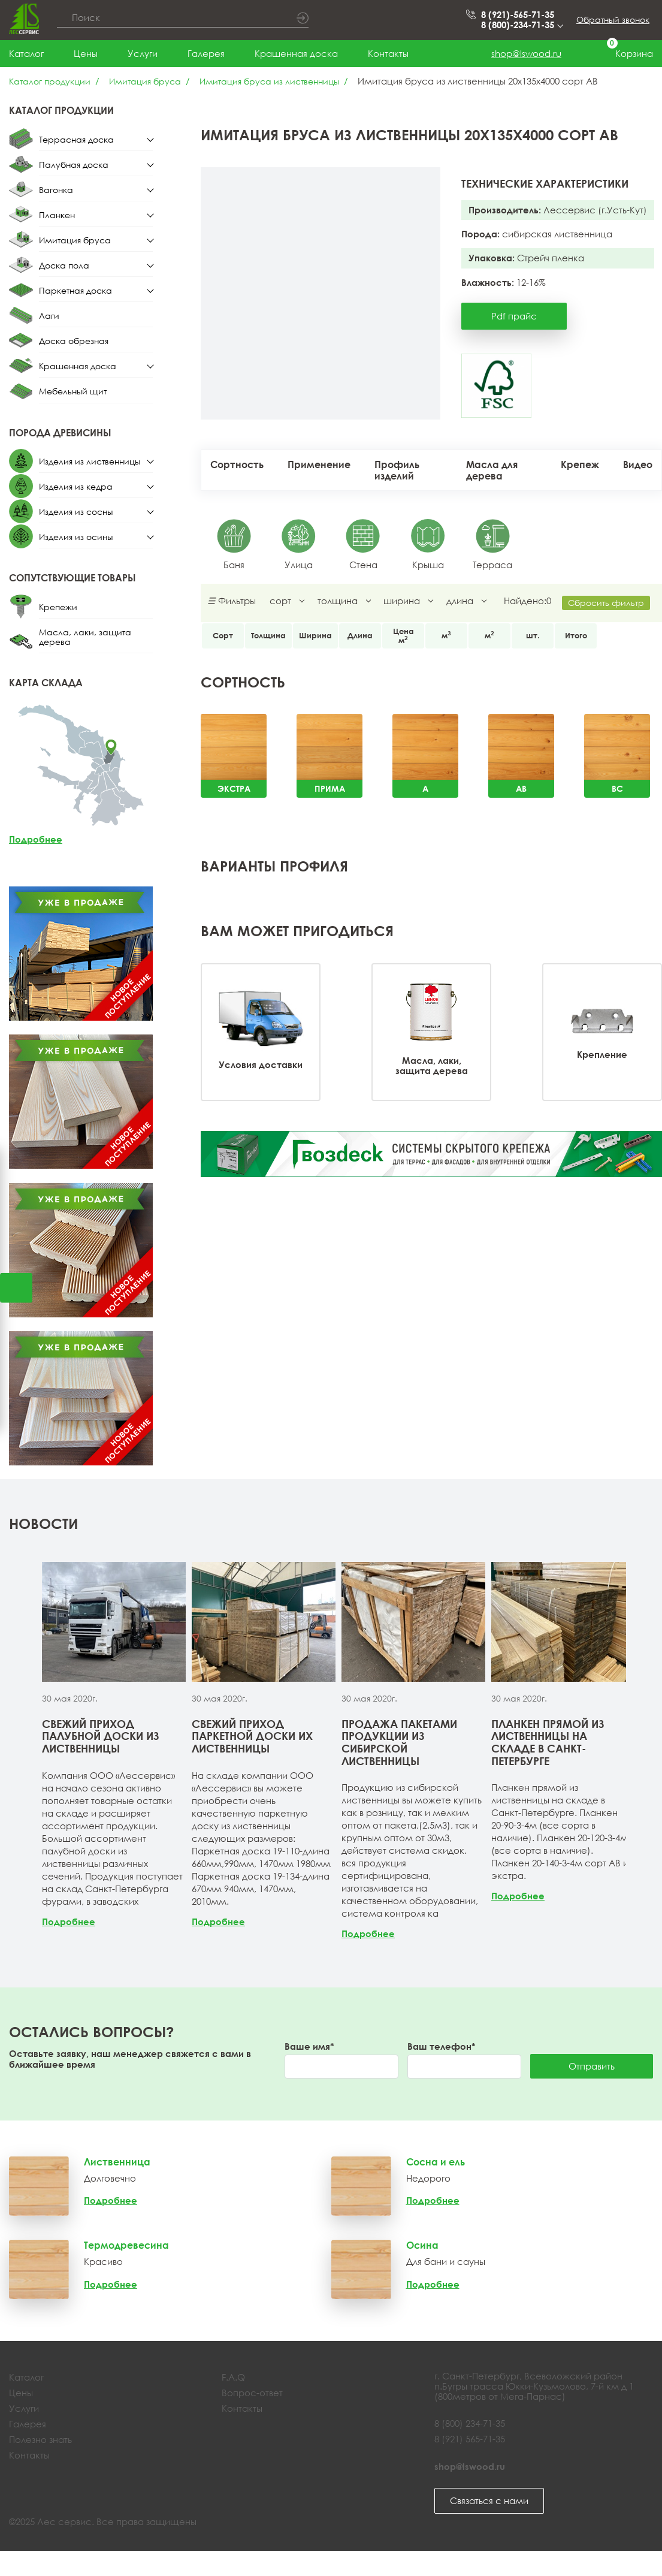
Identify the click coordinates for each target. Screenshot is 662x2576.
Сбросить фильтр (606, 603)
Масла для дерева (492, 470)
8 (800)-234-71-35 (521, 25)
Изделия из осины (76, 537)
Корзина (622, 53)
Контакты (388, 53)
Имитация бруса (145, 81)
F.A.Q (233, 2377)
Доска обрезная (73, 341)
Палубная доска (73, 164)
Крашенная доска (296, 53)
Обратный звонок (612, 19)
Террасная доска (76, 139)
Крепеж (580, 464)
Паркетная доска (75, 290)
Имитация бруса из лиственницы (269, 81)
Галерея (206, 53)
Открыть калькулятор (16, 1288)
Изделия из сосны (76, 511)
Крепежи (58, 607)
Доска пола (64, 265)
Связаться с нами (489, 2500)
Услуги (143, 53)
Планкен (57, 215)
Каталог (26, 53)
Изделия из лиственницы (89, 461)
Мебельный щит (73, 391)
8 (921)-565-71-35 (517, 15)
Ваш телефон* (441, 2046)
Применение (319, 464)
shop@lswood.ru (526, 53)
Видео (637, 464)
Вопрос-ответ (252, 2392)
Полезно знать (40, 2439)
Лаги (49, 315)
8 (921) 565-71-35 (469, 2438)
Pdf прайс (514, 315)
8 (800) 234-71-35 (469, 2423)
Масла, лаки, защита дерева (85, 637)
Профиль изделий (396, 470)
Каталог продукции (49, 81)
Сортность (237, 464)
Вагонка (56, 190)
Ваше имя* (309, 2046)
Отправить (592, 2066)
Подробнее (35, 839)
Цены (86, 53)
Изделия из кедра (76, 486)
